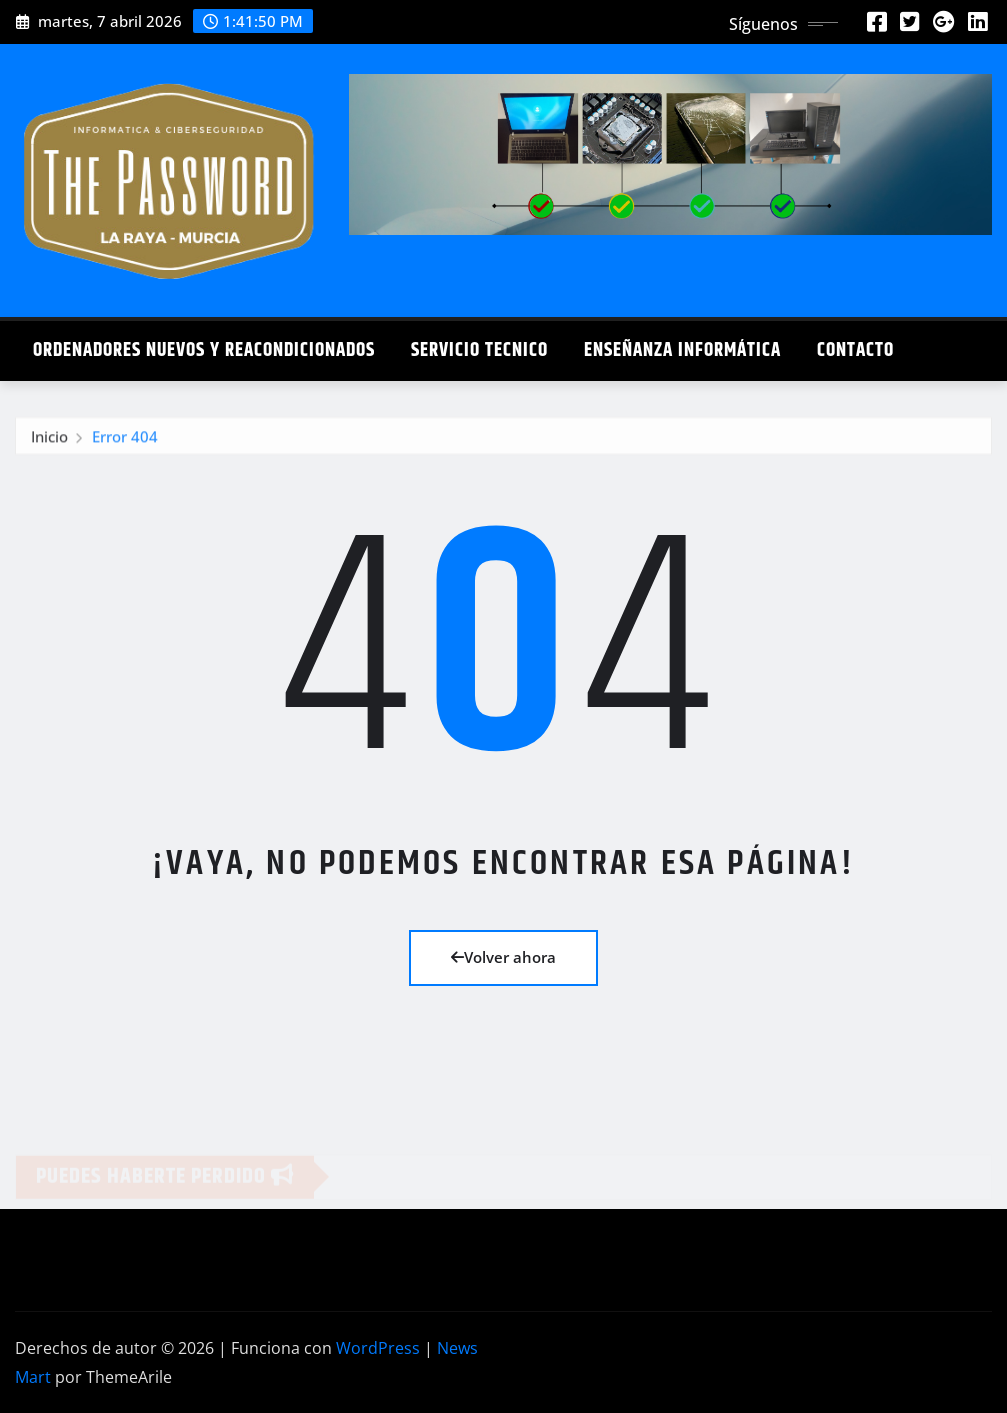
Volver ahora (503, 957)
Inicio (49, 439)
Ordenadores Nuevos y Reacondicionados (204, 350)
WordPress (378, 1348)
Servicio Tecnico (479, 350)
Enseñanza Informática (682, 350)
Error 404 (125, 439)
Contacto (855, 350)
